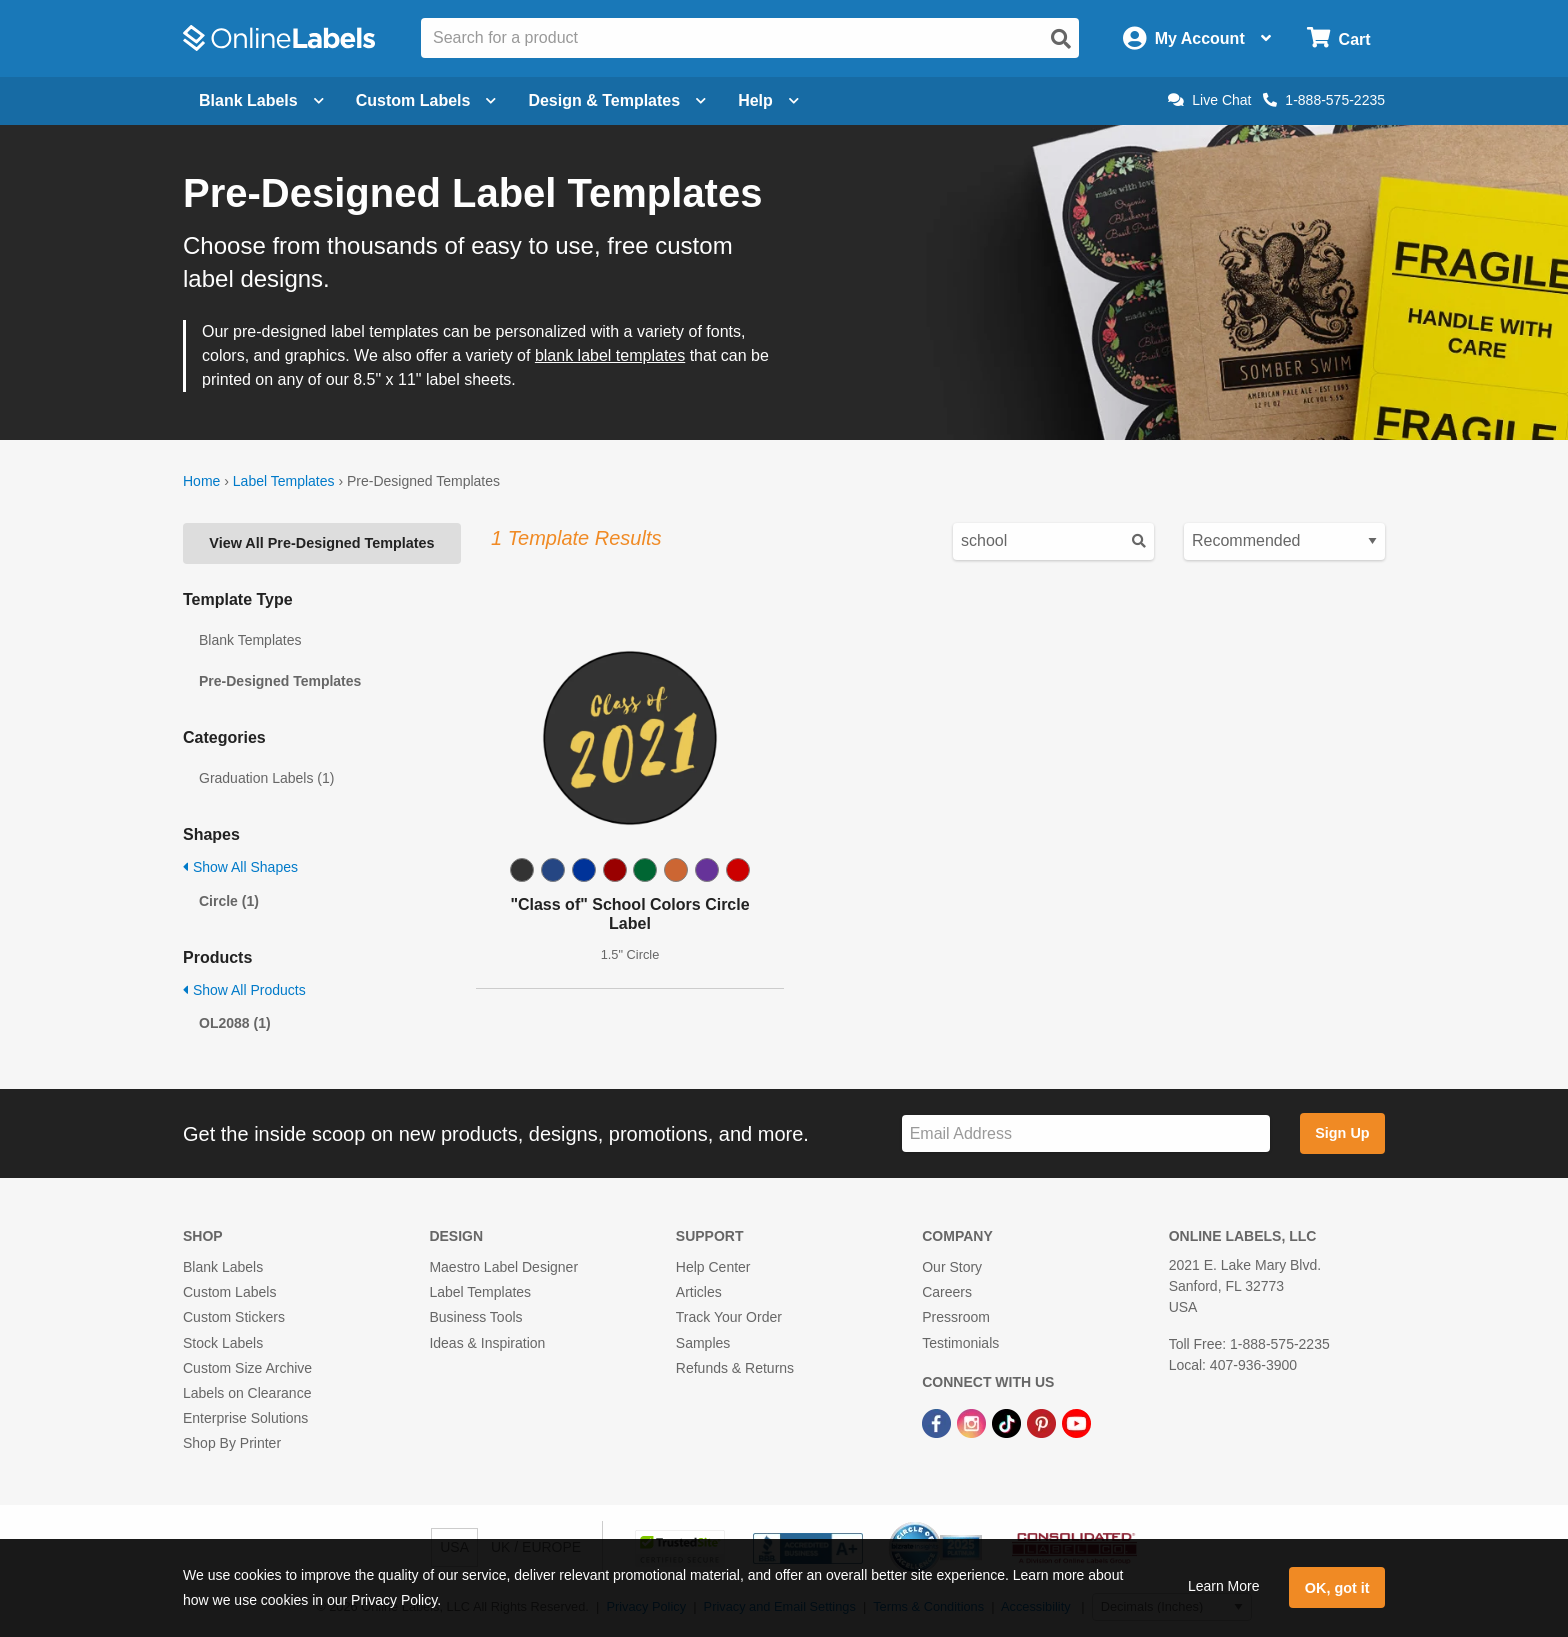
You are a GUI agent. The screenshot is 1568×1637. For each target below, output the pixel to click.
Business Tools (475, 1317)
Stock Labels (223, 1343)
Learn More (1224, 1586)
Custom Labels (229, 1292)
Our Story (952, 1267)
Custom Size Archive (247, 1368)
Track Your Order (729, 1317)
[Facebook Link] (938, 1422)
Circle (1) (229, 901)
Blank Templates (250, 640)
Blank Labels (223, 1267)
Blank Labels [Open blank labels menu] (261, 100)
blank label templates (610, 355)
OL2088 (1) (235, 1023)
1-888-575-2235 (1324, 100)
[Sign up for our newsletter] (1086, 1133)
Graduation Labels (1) (266, 778)
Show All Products (244, 990)
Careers (947, 1292)
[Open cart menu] (1338, 38)
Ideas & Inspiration (487, 1343)
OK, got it (1337, 1588)
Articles (699, 1292)
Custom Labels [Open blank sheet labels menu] (426, 100)
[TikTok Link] (1008, 1422)
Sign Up (1342, 1133)
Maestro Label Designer (503, 1267)
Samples (703, 1343)
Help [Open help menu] (768, 100)
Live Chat (1209, 100)
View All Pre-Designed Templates (321, 543)
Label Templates (284, 481)
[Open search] (1061, 39)
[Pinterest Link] (1043, 1422)
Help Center (713, 1267)
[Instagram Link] (973, 1422)
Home (201, 481)
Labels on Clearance (247, 1393)
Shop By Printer (232, 1443)
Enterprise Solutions (245, 1418)
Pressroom (956, 1317)
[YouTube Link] (1076, 1422)
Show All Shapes (240, 867)
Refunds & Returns (735, 1368)
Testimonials (960, 1343)
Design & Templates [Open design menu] (617, 100)
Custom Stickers (234, 1317)
